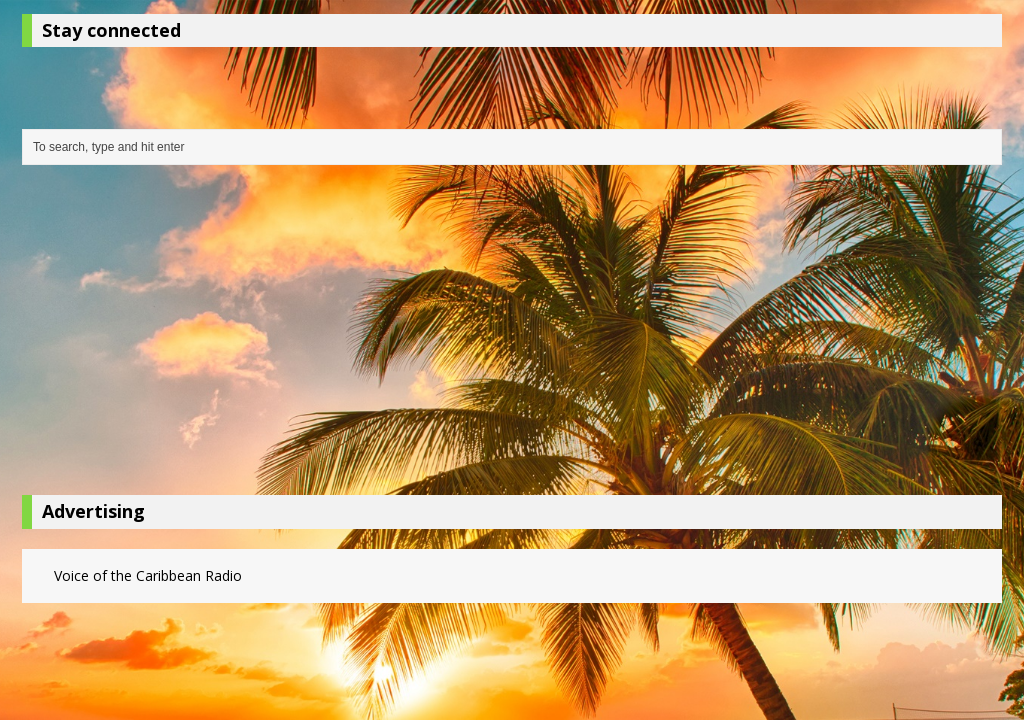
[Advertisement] (512, 335)
